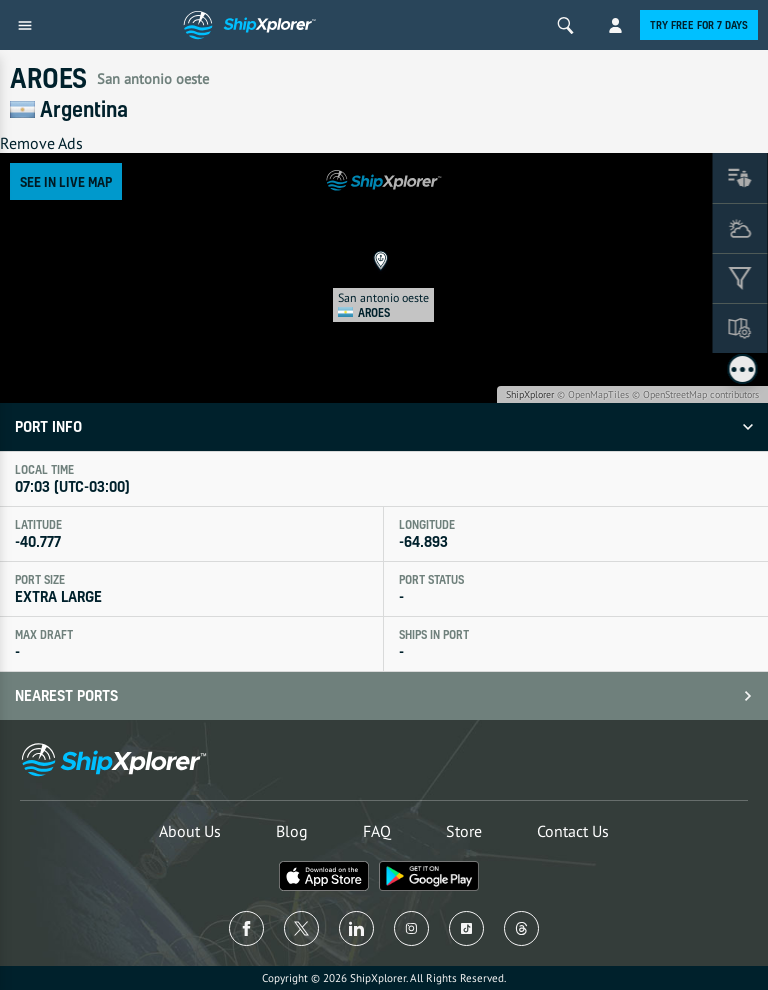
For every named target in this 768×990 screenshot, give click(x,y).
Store (464, 831)
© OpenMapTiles (593, 394)
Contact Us (573, 831)
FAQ (377, 831)
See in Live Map (66, 181)
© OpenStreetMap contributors (695, 394)
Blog (292, 831)
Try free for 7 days (699, 25)
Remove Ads (41, 143)
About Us (190, 831)
